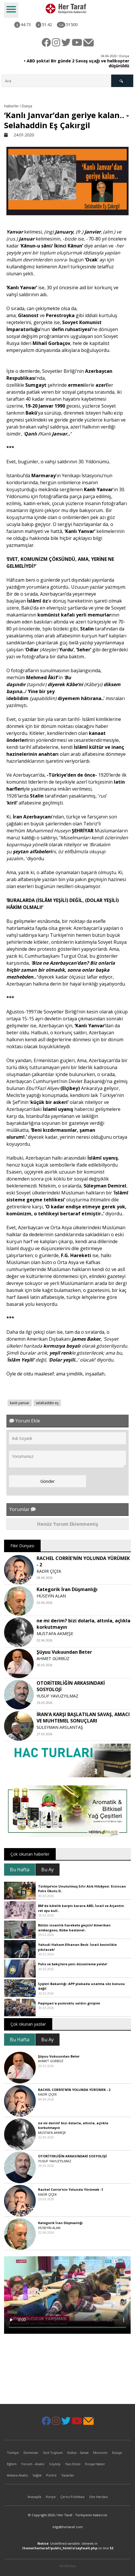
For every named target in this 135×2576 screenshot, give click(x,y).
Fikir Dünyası (22, 1545)
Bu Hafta (19, 1869)
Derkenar (31, 2452)
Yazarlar (67, 2475)
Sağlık (37, 2475)
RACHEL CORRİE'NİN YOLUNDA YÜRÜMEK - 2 (74, 2089)
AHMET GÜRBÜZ (53, 1658)
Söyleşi (54, 2464)
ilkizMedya (67, 2566)
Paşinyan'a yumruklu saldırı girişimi (69, 2003)
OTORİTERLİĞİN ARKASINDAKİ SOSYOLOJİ (72, 2156)
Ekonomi (100, 2452)
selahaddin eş (47, 1402)
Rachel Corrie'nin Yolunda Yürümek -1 (70, 2189)
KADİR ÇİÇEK (49, 1571)
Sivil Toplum (53, 2452)
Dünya (117, 2452)
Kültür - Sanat (78, 2452)
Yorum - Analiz (32, 2464)
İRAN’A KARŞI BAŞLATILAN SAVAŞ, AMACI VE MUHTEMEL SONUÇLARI (83, 1717)
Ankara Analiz (17, 2475)
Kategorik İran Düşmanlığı (67, 1589)
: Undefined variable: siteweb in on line (67, 2545)
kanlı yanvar (19, 1402)
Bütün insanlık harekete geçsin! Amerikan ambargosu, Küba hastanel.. (74, 1927)
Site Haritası (98, 2496)
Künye (51, 2496)
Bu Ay (47, 1869)
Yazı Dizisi (72, 2464)
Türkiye (13, 2452)
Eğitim (12, 2464)
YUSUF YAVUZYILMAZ (57, 1696)
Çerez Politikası (72, 2496)
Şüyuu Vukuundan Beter (64, 1652)
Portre (51, 2475)
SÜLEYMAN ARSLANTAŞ (60, 1727)
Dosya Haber (95, 2464)
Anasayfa (34, 2496)
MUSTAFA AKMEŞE (55, 1633)
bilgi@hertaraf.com (68, 2527)
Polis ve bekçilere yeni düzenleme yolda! (72, 1964)
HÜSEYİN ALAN (51, 1596)
